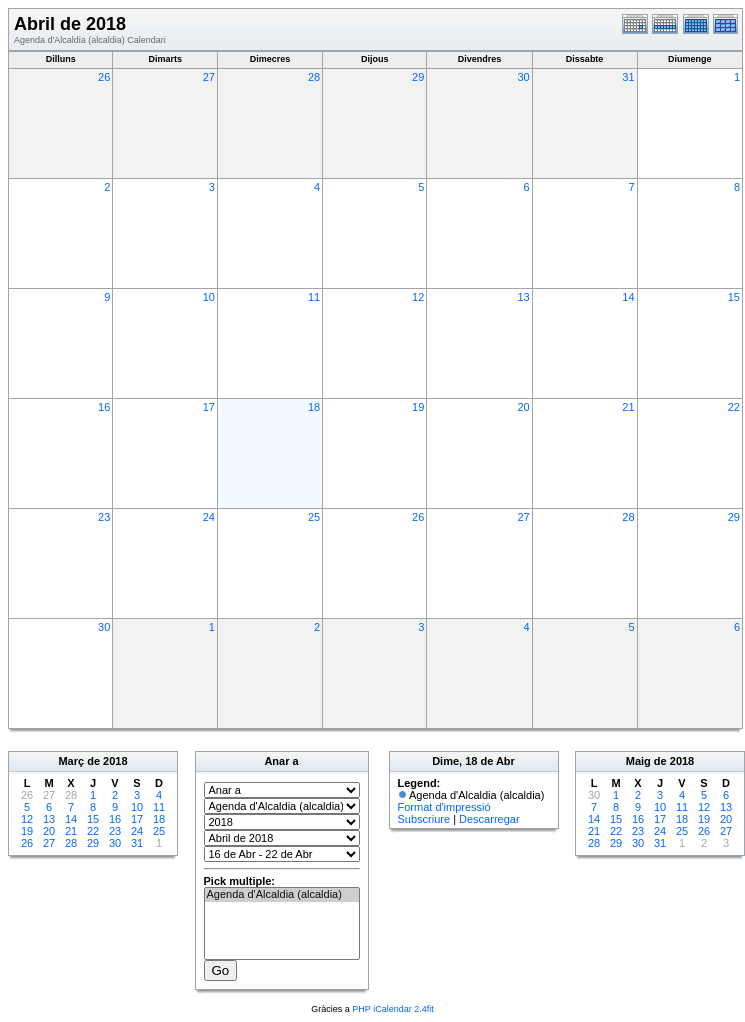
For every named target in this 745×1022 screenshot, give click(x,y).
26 (104, 77)
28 (314, 77)
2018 (115, 761)
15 (734, 297)
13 (523, 297)
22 (734, 407)
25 (314, 517)
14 (628, 297)
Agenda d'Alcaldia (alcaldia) (282, 895)
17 (209, 407)
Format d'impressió (444, 807)
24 (209, 517)
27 (209, 77)
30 (523, 77)
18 (314, 407)
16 (104, 407)
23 (104, 517)
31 (628, 77)
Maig (638, 761)
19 (418, 407)
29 (418, 77)
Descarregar (489, 819)
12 (418, 297)
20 (523, 407)
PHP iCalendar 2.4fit (392, 1009)
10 (209, 297)
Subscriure (424, 819)
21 (628, 407)
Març (71, 761)
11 (314, 297)
